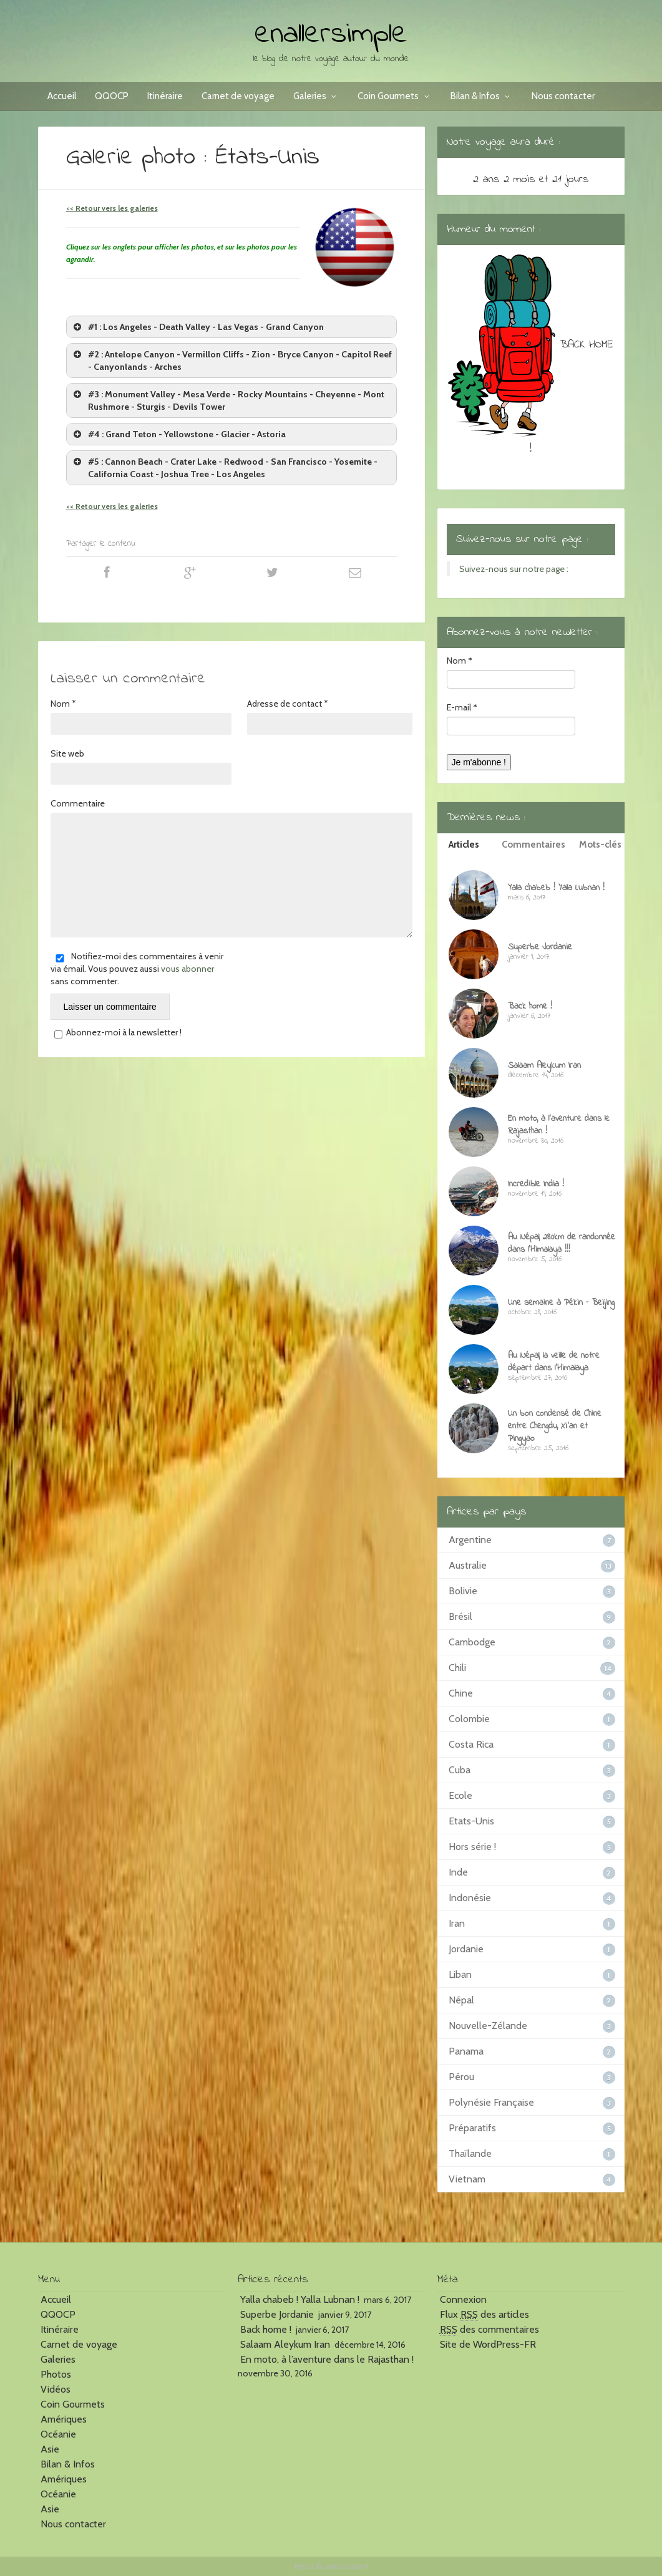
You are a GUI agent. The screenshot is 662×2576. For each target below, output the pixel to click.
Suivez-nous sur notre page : (522, 539)
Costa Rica (471, 1744)
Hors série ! (472, 1846)
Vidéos (56, 2389)
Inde (458, 1872)
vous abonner (187, 968)
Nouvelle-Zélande (488, 2025)
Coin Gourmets (395, 96)
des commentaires (489, 2329)
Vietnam (467, 2179)
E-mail (462, 707)
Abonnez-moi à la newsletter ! (116, 1033)
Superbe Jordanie (540, 947)
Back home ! (530, 1006)
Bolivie (463, 1591)
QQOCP (112, 96)
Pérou (461, 2077)
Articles (464, 844)
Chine (461, 1693)
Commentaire (78, 803)
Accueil (61, 96)
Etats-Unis (471, 1821)
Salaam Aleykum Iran (544, 1065)
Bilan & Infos (481, 96)
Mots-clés (600, 844)
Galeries (316, 96)
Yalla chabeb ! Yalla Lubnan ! (556, 887)
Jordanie (466, 1949)
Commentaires (533, 844)
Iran (457, 1923)
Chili (457, 1667)
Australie (468, 1565)
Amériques (64, 2419)
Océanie (58, 2434)
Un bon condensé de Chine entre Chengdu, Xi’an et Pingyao (554, 1426)
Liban (460, 1974)
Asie (50, 2449)
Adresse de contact (287, 703)
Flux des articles (484, 2314)
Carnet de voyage (238, 96)
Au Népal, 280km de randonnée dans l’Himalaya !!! (561, 1243)
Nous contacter (563, 96)
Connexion (463, 2299)
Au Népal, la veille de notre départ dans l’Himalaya (554, 1362)
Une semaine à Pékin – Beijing (561, 1302)
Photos (56, 2374)
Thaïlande (470, 2153)
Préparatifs (472, 2128)
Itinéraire (165, 96)
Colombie (469, 1719)
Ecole (460, 1795)
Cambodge (472, 1642)
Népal (461, 2000)
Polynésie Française (491, 2102)
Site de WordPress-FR (488, 2344)
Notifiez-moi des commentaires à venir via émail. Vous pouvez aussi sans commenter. (137, 969)
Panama (466, 2051)
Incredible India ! (536, 1184)
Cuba (459, 1770)
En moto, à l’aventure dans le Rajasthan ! (559, 1125)
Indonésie (470, 1898)
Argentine (470, 1540)
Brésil (460, 1616)
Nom (63, 703)
